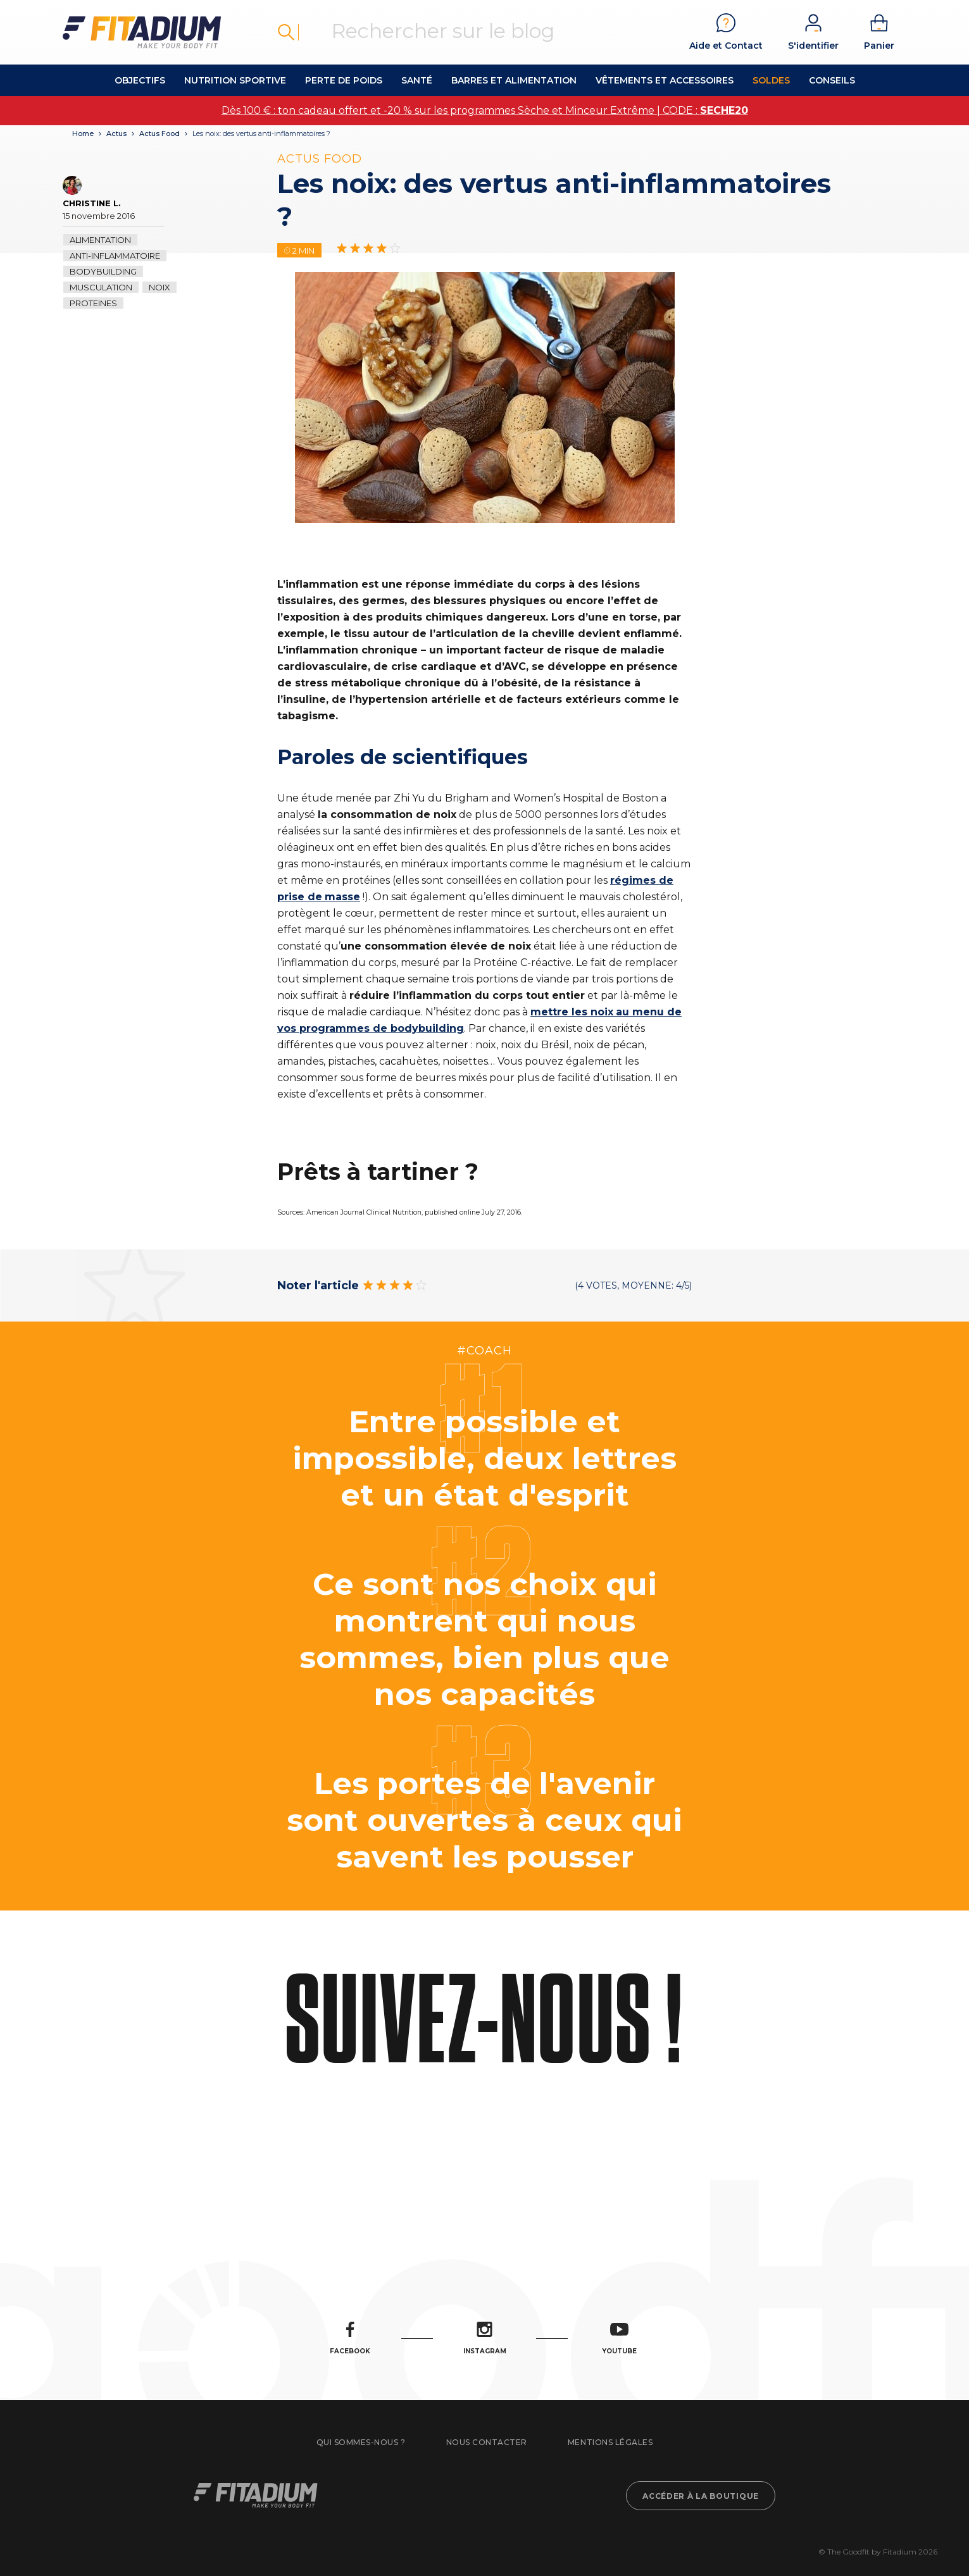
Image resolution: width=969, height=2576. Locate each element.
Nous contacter (486, 2442)
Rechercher (286, 32)
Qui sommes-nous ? (361, 2442)
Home (83, 133)
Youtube (619, 2338)
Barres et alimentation (514, 80)
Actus (116, 133)
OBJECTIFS (140, 80)
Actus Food (159, 133)
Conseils (832, 80)
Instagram (484, 2338)
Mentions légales (610, 2442)
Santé (416, 80)
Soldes (771, 80)
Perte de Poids (343, 80)
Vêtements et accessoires (665, 80)
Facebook (350, 2338)
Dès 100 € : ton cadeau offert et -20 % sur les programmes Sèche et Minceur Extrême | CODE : (485, 110)
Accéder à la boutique (700, 2496)
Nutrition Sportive (235, 80)
